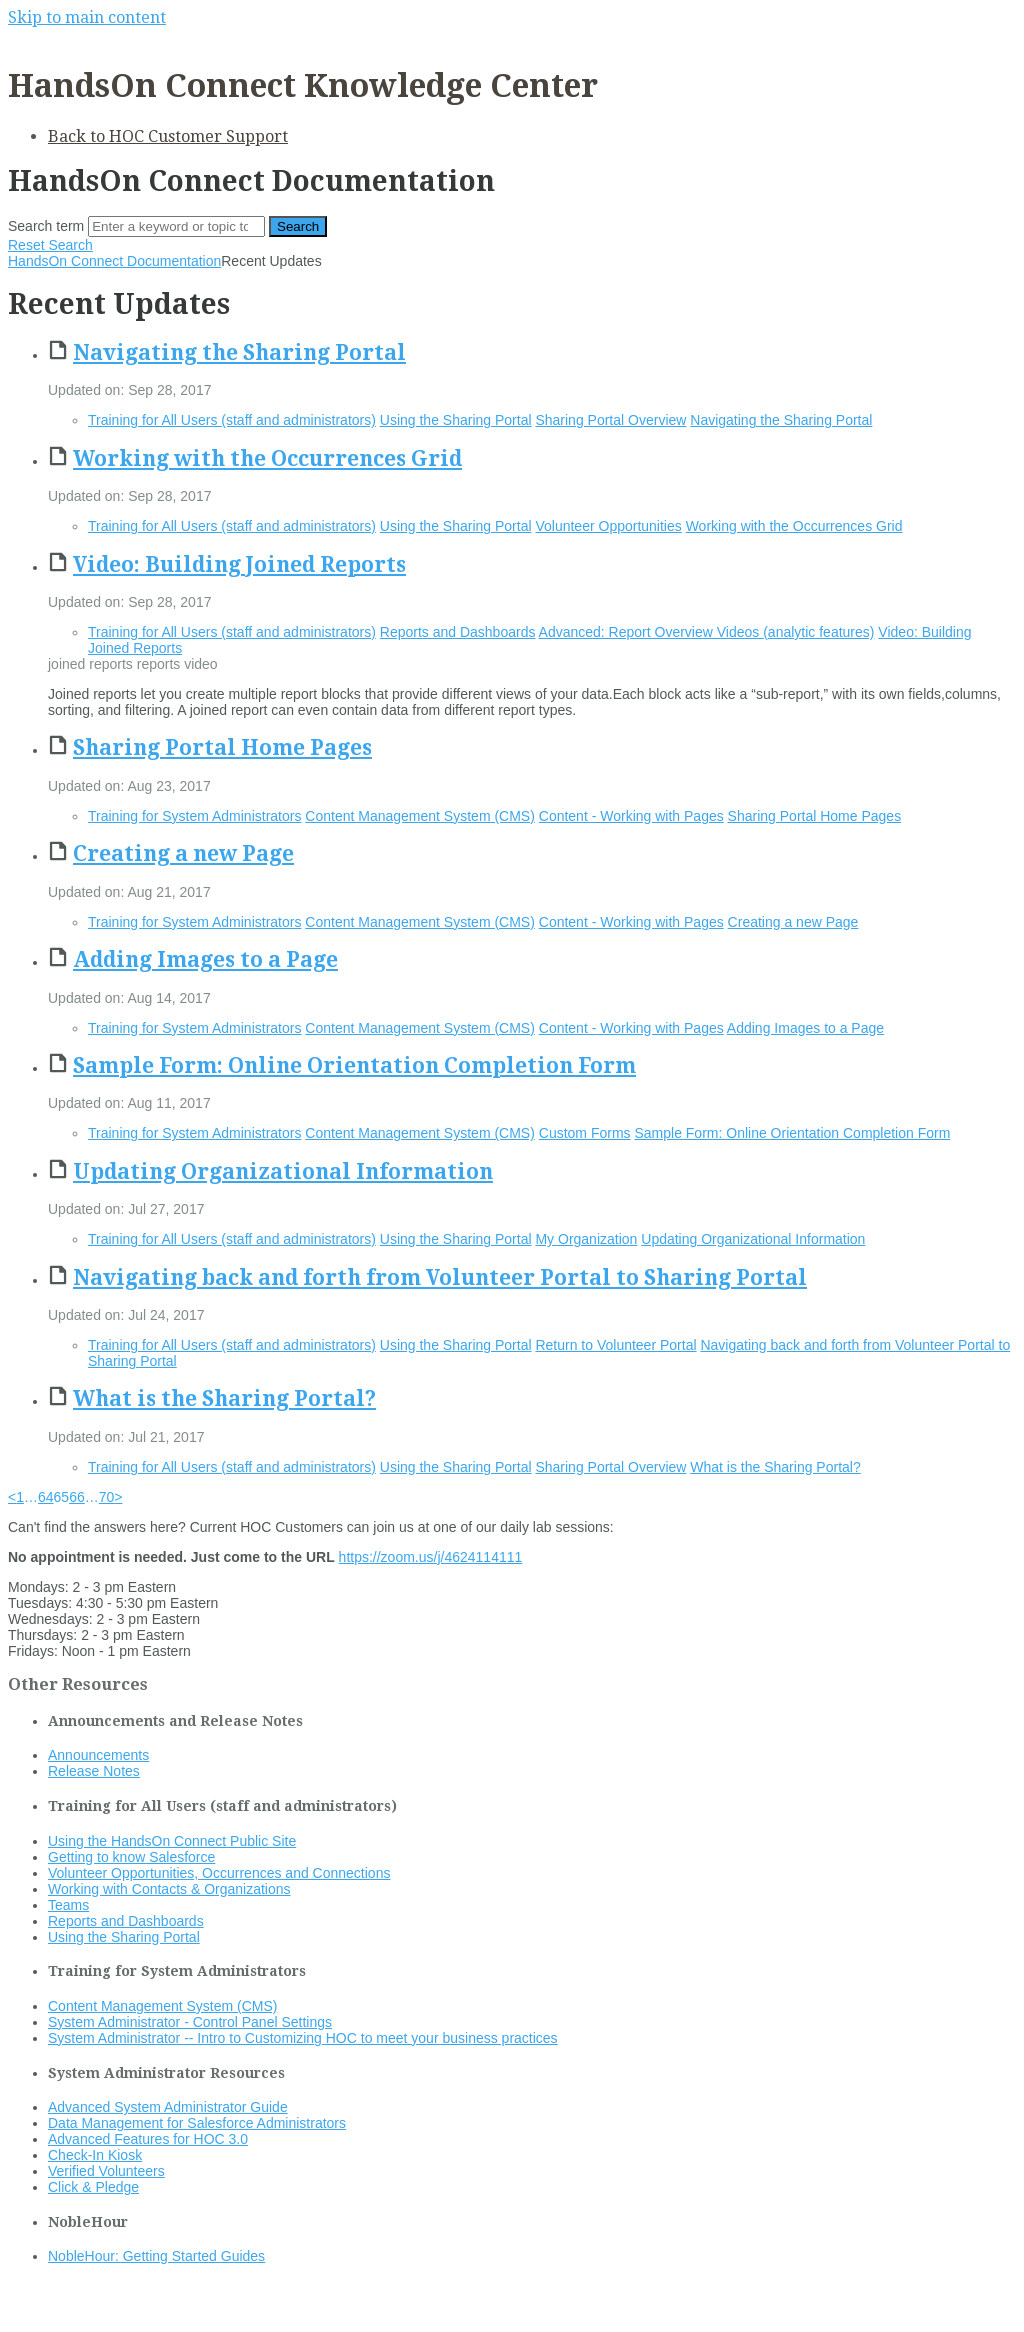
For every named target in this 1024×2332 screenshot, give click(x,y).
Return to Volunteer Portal (615, 1345)
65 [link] (62, 1497)
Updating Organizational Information (283, 1171)
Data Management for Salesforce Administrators (197, 2123)
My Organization (586, 1239)
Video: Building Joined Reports (239, 564)
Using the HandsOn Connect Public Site (172, 1841)
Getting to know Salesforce (131, 1857)
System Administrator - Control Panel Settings (190, 2022)
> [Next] (118, 1497)
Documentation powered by (105, 2306)
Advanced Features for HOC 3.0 (148, 2139)
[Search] (176, 226)
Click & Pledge (93, 2187)
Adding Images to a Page (205, 959)
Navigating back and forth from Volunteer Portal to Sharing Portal (440, 1277)
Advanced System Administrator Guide (168, 2107)
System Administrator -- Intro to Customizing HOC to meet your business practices (303, 2038)
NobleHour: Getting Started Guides (156, 2256)
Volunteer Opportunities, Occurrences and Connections (219, 1873)
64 (46, 1497)
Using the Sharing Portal (456, 420)
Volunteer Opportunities (608, 526)
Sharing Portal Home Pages (222, 747)
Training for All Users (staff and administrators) (232, 420)
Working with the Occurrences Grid (267, 458)
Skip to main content (87, 17)
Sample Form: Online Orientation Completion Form (354, 1065)
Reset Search (50, 245)
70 (107, 1497)
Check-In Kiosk (95, 2155)
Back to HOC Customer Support (168, 136)
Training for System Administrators (194, 816)
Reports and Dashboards (458, 632)
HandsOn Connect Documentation (114, 261)
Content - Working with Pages (631, 816)
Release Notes (94, 1771)
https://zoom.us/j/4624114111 (431, 1557)
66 (77, 1497)
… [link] (31, 1497)
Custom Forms (585, 1133)
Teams (68, 1905)
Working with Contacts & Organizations (169, 1889)
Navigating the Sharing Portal (239, 352)
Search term (46, 226)
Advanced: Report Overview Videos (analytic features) (707, 632)
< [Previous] (12, 1497)
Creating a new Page (183, 853)
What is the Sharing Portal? (224, 1398)
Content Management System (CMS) (420, 816)
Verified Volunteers (106, 2171)
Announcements (98, 1755)
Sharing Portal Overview (610, 420)
